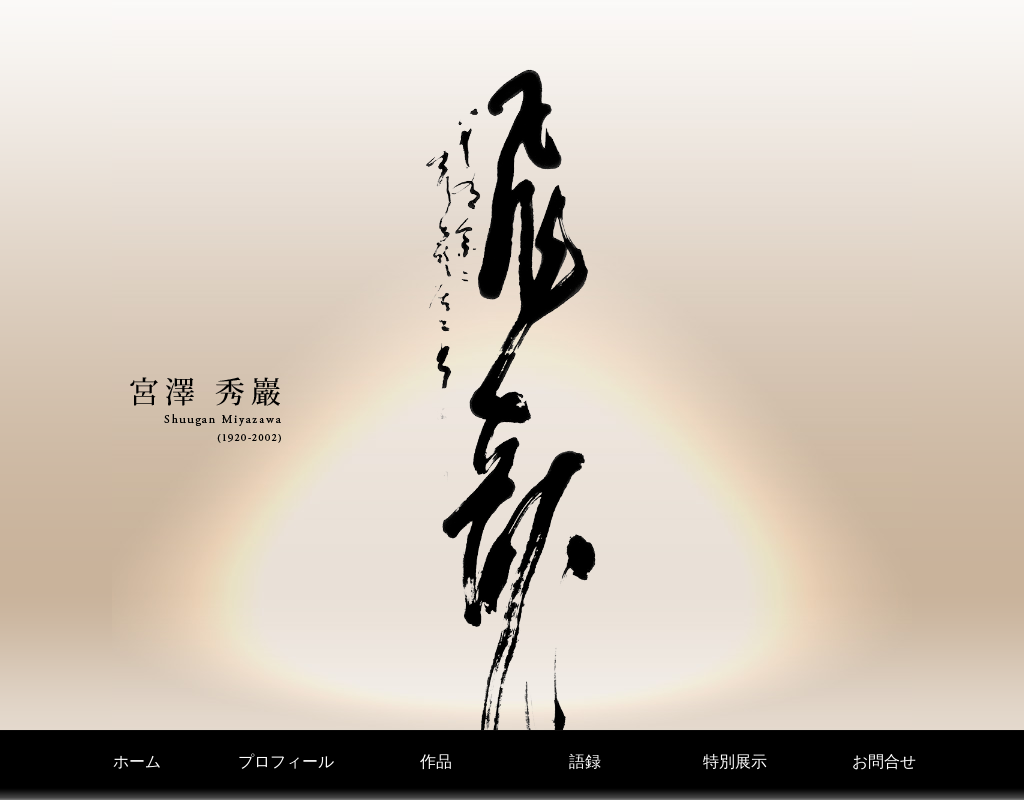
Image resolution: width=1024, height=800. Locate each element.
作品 (436, 761)
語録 (585, 761)
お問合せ (884, 761)
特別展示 (735, 761)
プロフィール (286, 761)
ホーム (137, 761)
